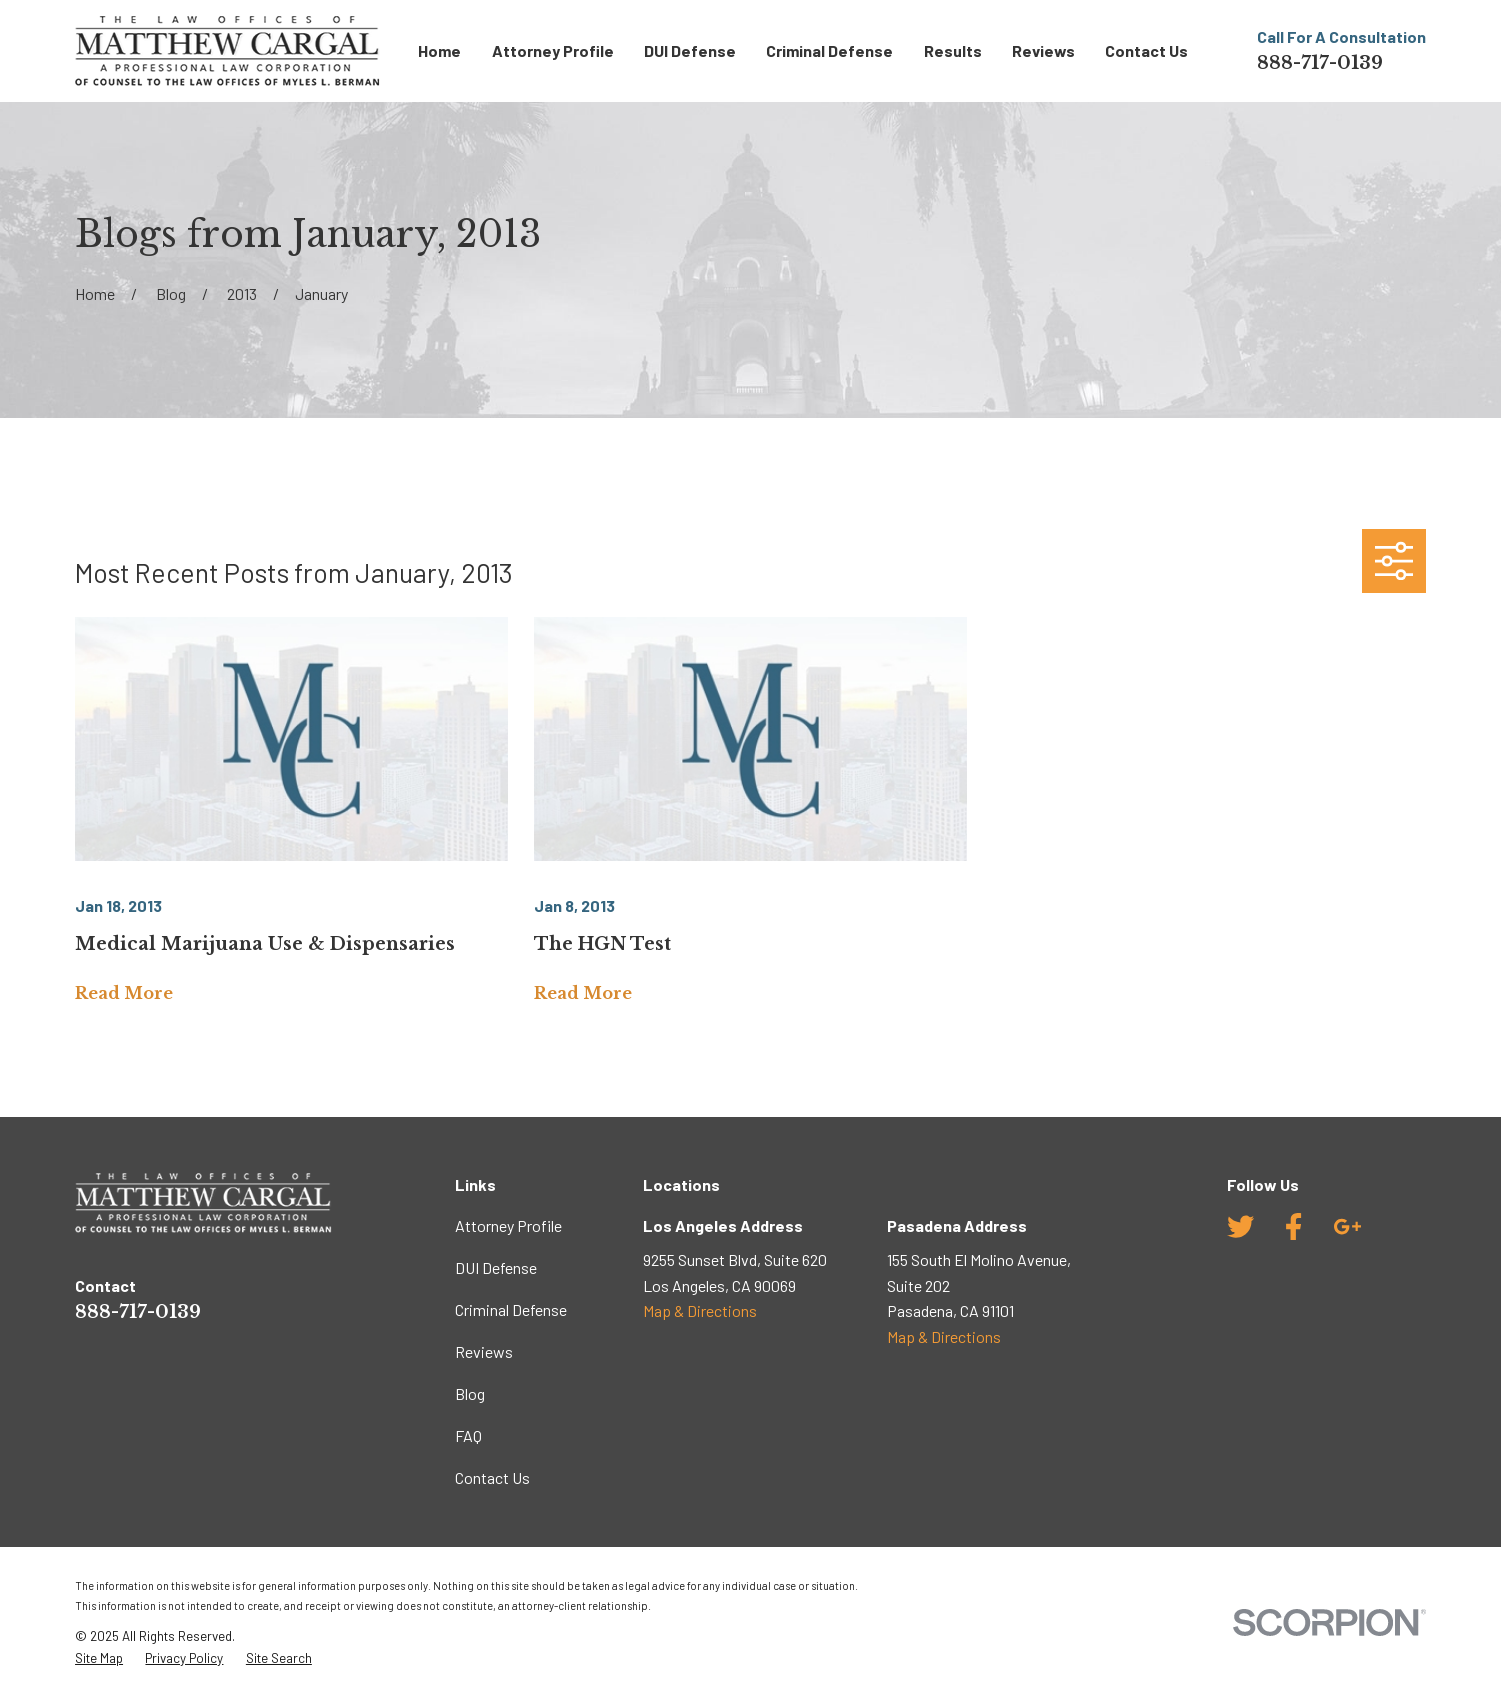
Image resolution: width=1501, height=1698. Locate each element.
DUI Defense (496, 1267)
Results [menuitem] (953, 50)
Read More (124, 994)
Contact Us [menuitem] (1146, 50)
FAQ (468, 1435)
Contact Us (492, 1477)
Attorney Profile (508, 1225)
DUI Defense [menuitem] (690, 50)
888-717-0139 (1320, 63)
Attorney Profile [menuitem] (553, 50)
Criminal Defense (511, 1309)
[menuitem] (99, 1658)
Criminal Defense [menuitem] (829, 50)
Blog (470, 1393)
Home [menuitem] (439, 50)
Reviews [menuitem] (1043, 50)
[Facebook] (1293, 1226)
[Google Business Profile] (1347, 1226)
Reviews (484, 1351)
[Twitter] (1240, 1226)
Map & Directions (700, 1310)
